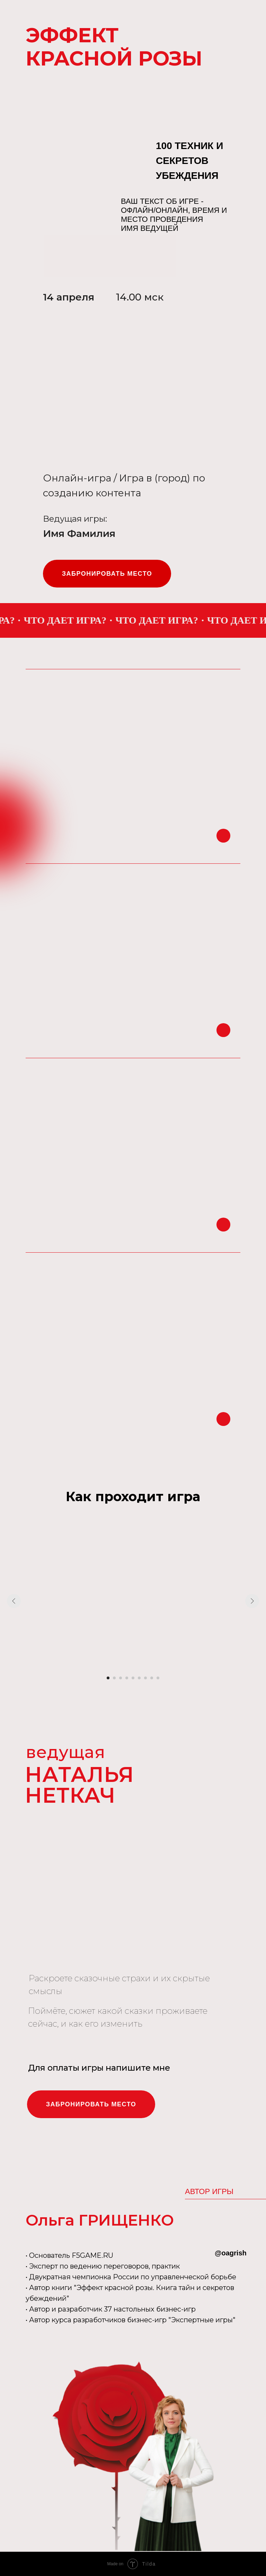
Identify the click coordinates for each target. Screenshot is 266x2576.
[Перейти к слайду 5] (133, 1678)
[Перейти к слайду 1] (108, 1678)
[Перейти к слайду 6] (139, 1678)
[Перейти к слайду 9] (158, 1678)
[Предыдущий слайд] (14, 1601)
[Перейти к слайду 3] (120, 1678)
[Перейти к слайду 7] (145, 1678)
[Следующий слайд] (252, 1601)
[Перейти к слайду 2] (114, 1678)
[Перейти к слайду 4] (126, 1678)
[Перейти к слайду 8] (151, 1678)
